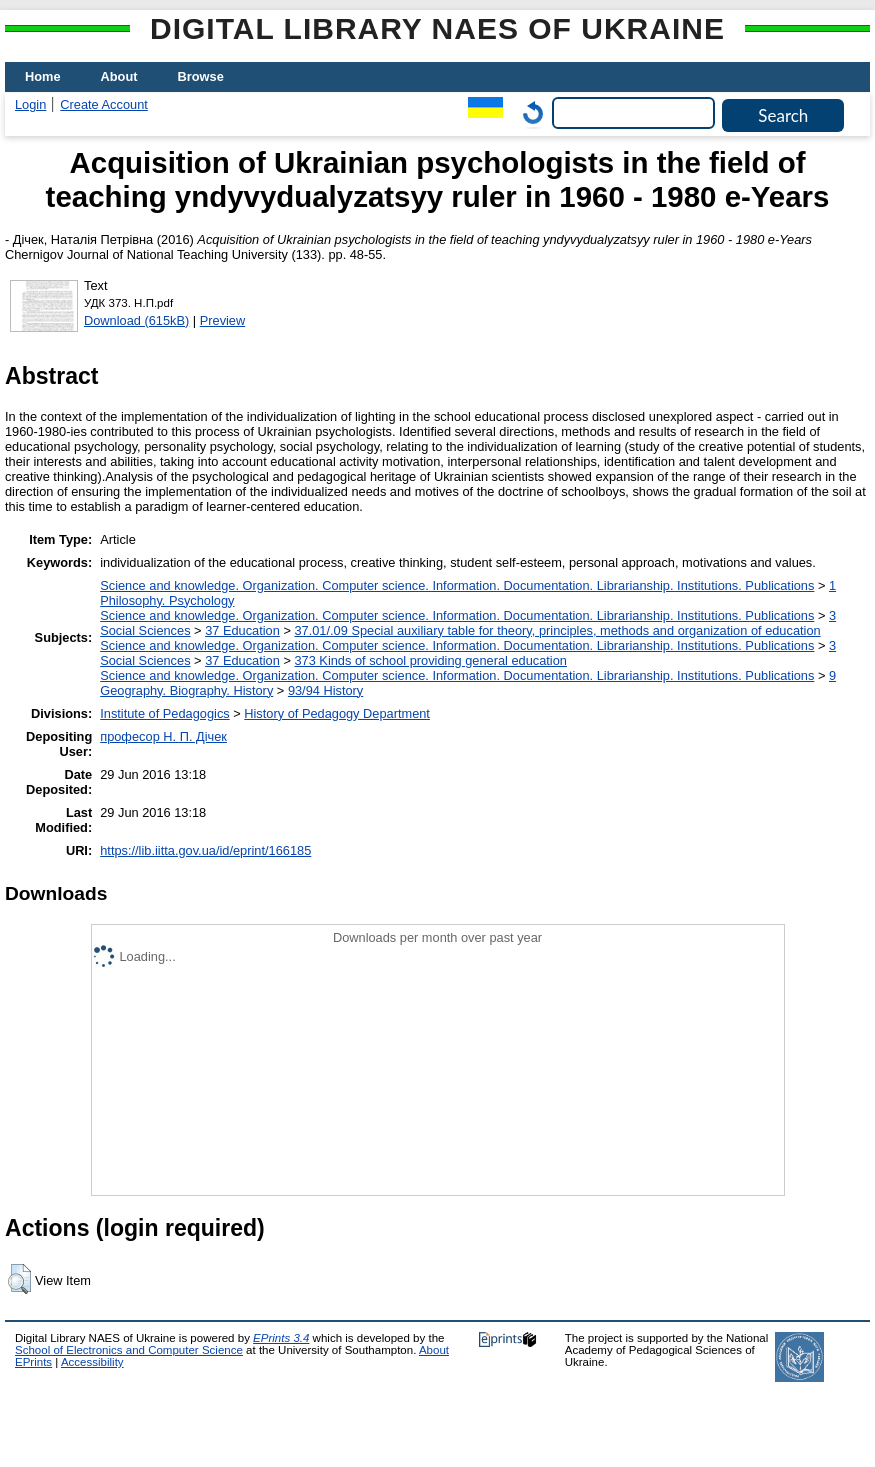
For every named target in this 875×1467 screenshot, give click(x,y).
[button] (19, 1279)
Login (30, 104)
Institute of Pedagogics (164, 713)
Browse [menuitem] (201, 76)
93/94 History (325, 690)
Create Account (104, 104)
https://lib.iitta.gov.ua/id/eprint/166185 (205, 850)
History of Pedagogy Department (337, 713)
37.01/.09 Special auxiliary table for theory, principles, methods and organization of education (557, 630)
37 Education (242, 630)
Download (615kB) (136, 320)
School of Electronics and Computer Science (129, 1350)
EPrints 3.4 (281, 1338)
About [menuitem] (119, 76)
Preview (223, 320)
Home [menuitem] (43, 76)
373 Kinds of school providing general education (430, 660)
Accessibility (92, 1362)
